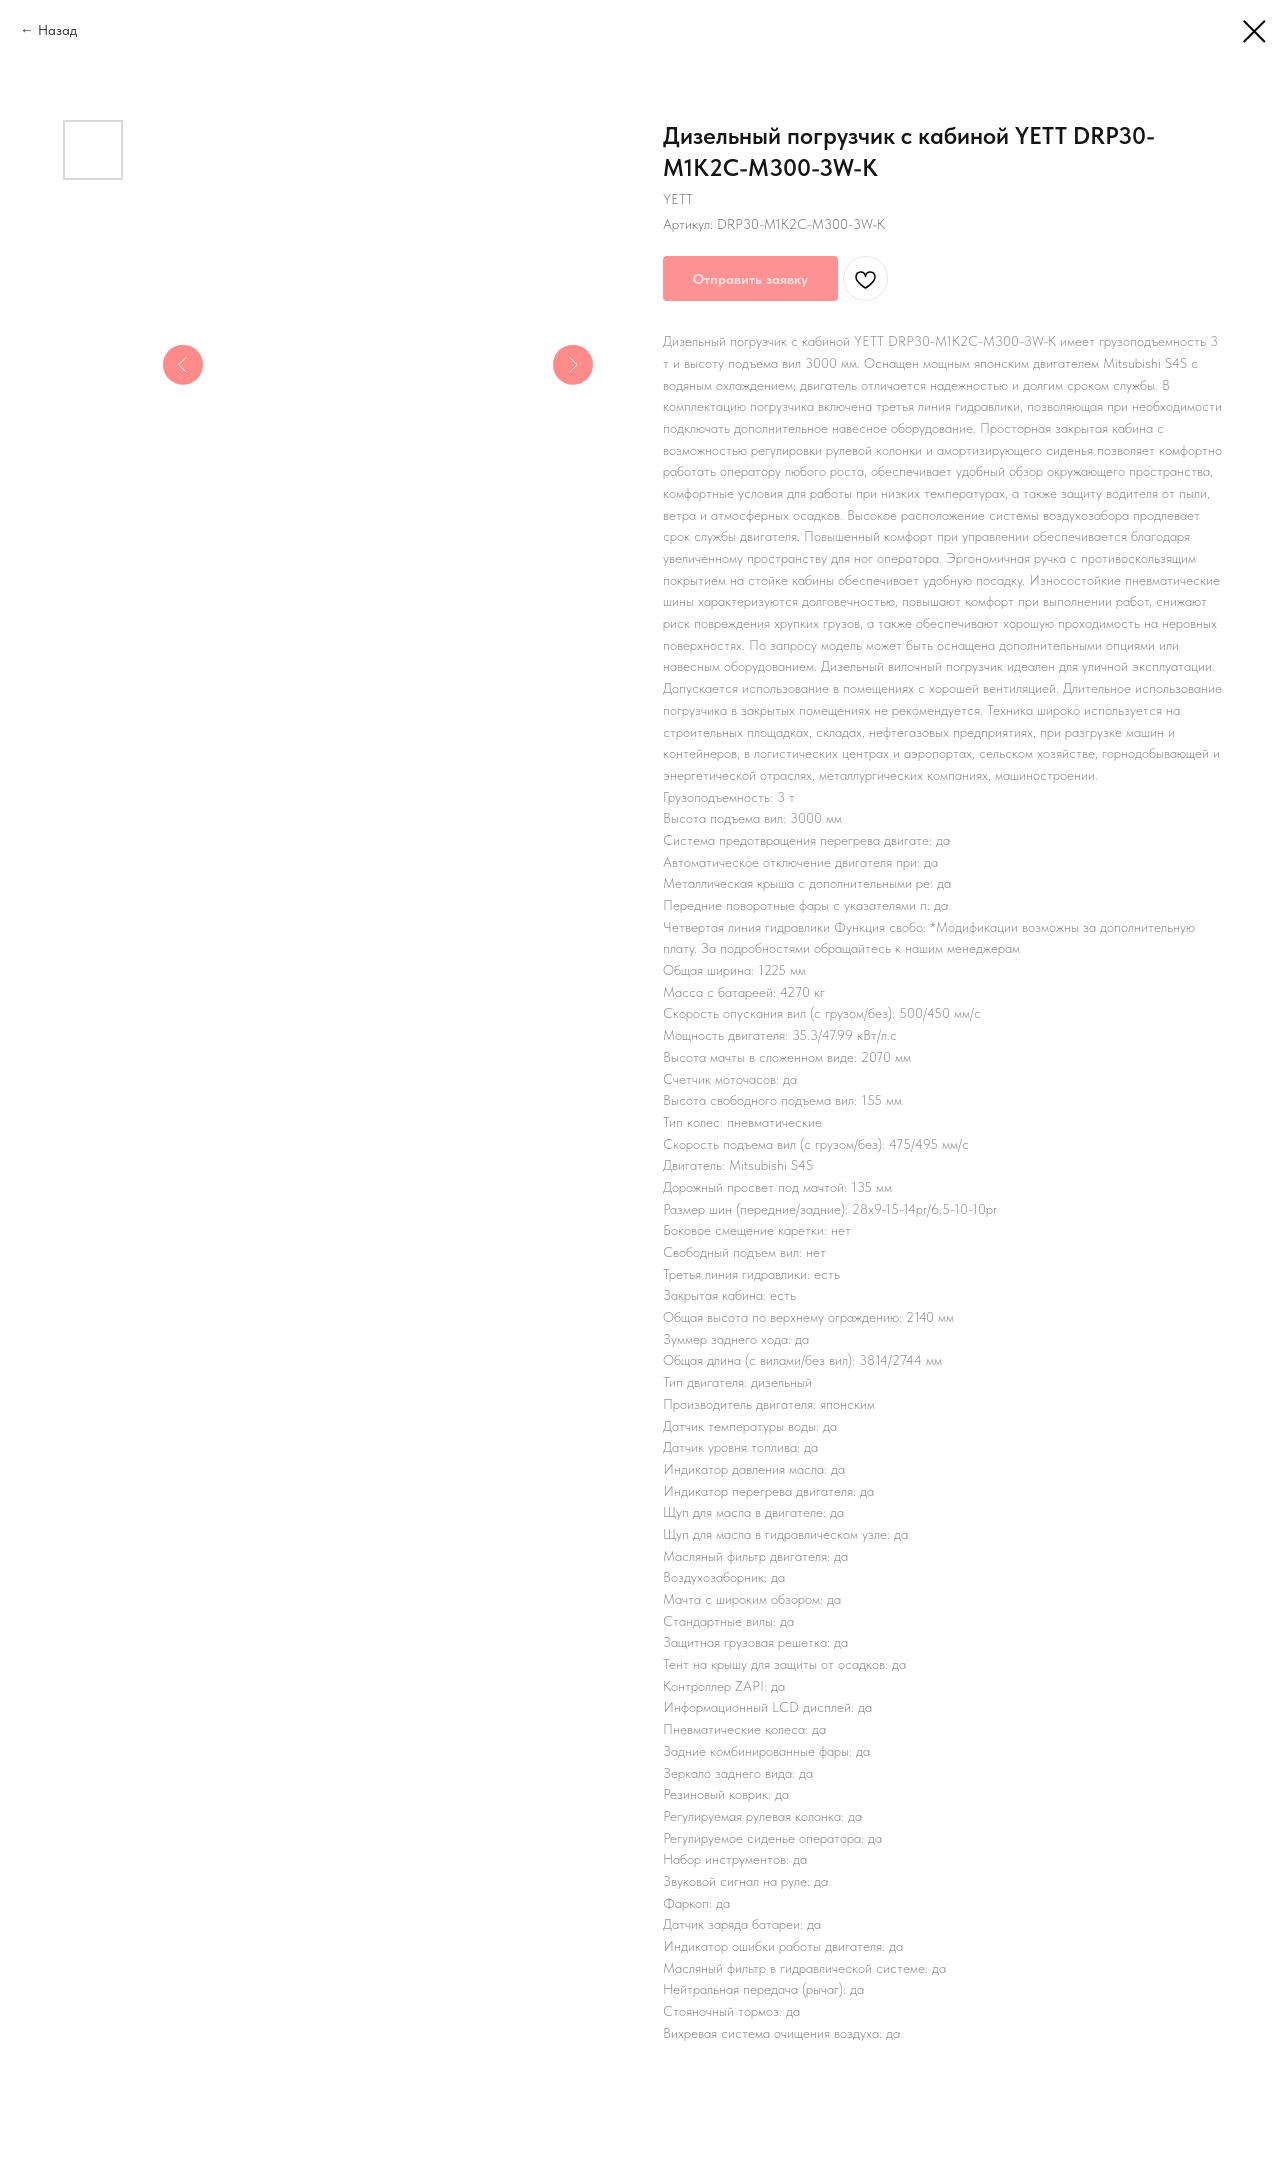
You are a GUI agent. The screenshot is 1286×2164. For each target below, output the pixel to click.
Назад (57, 30)
